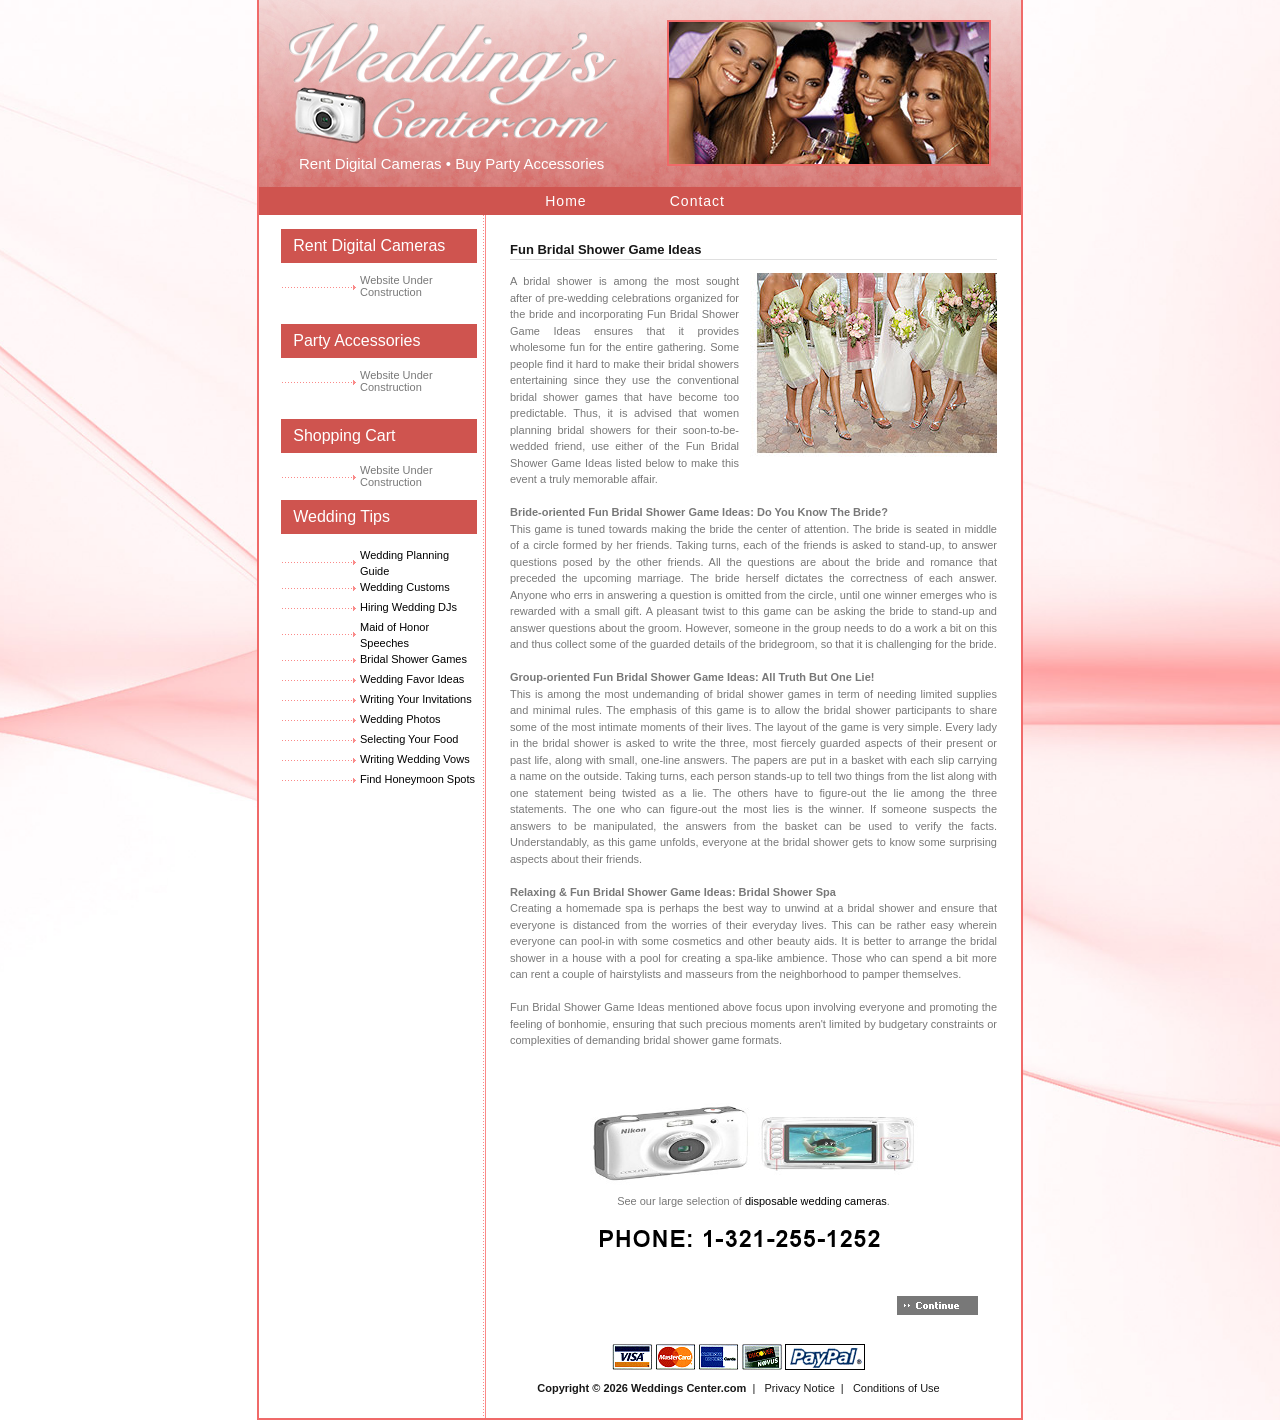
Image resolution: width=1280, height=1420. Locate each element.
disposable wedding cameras (816, 1201)
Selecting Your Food (409, 739)
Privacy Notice (799, 1388)
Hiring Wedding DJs (408, 607)
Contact (697, 201)
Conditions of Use (896, 1388)
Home (565, 201)
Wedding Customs (405, 587)
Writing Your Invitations (416, 699)
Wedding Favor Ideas (412, 679)
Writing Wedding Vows (415, 759)
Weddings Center (676, 1388)
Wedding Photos (400, 719)
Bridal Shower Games (413, 659)
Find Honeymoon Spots (417, 779)
